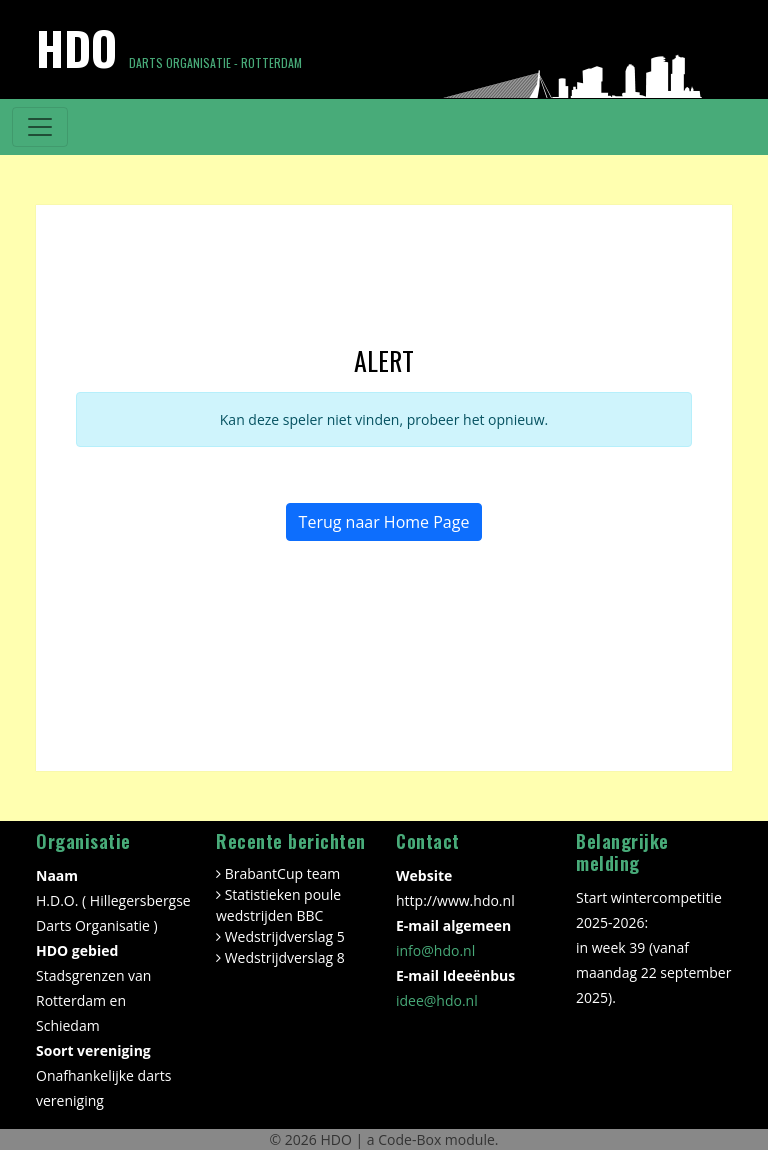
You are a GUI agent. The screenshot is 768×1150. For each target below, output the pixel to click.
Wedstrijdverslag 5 (285, 936)
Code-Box (409, 1139)
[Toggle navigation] (40, 127)
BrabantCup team (283, 873)
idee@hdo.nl (437, 1000)
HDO (337, 1139)
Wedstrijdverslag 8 (285, 957)
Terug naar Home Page (384, 522)
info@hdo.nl (435, 950)
